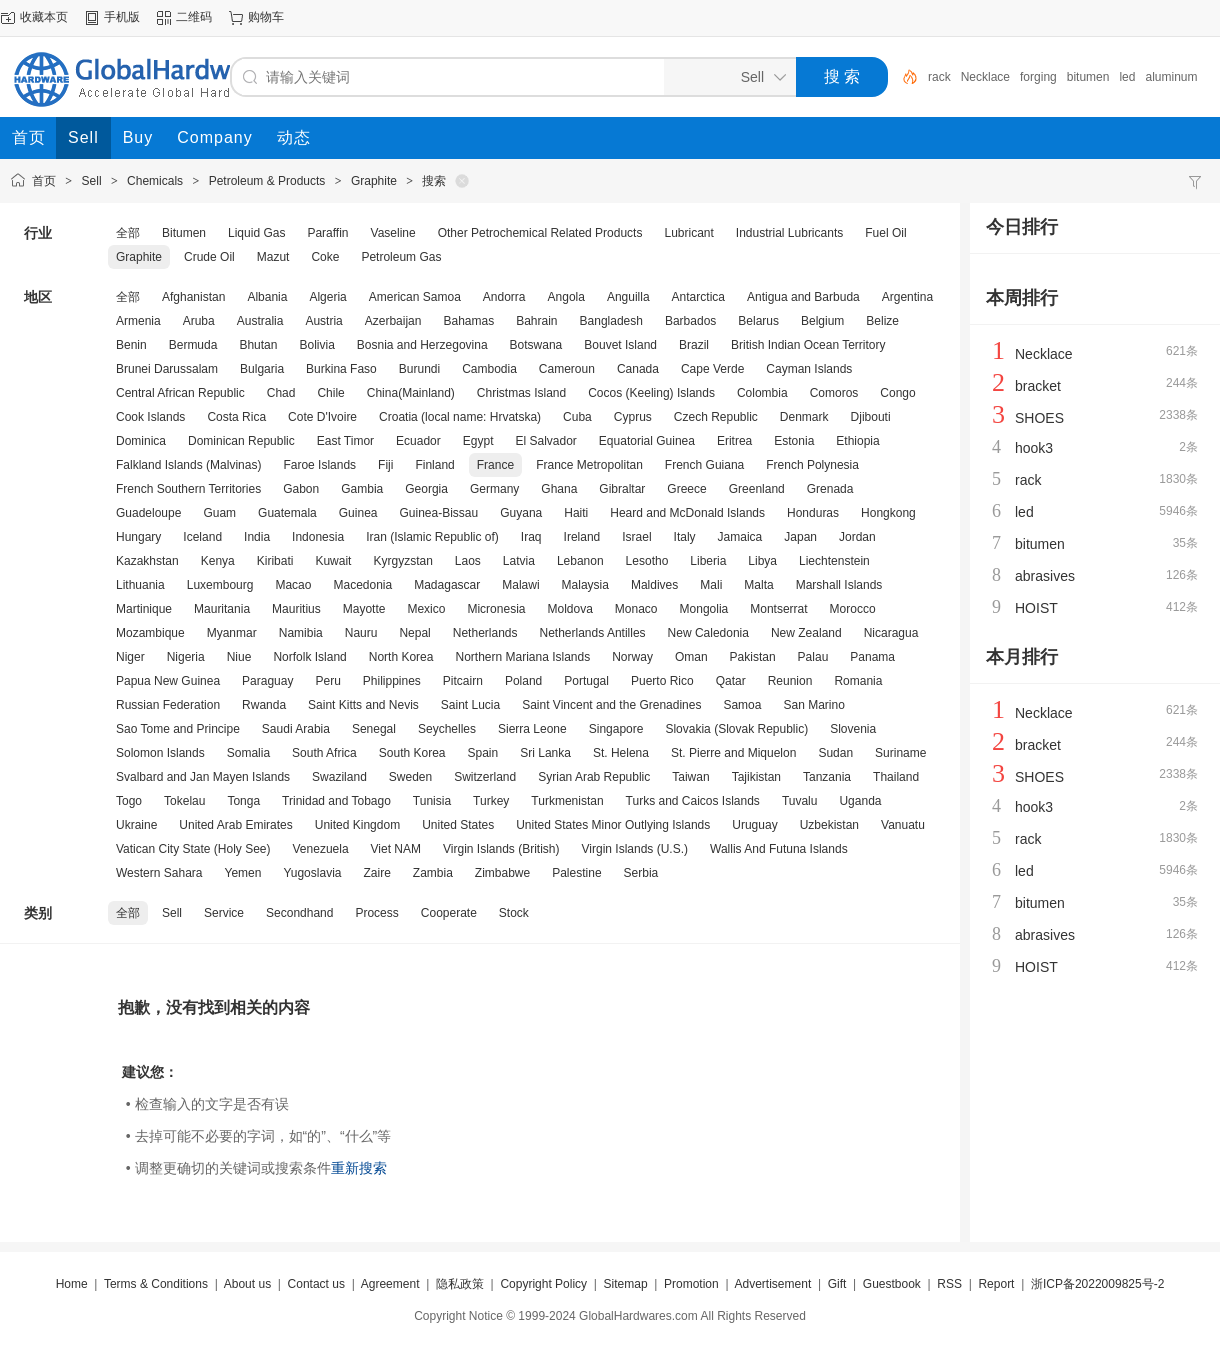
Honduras (813, 513)
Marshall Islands (839, 585)
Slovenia (853, 729)
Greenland (757, 489)
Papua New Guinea (168, 681)
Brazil (694, 345)
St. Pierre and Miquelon (733, 753)
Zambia (433, 873)
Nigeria (186, 657)
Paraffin (327, 233)
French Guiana (704, 465)
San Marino (813, 705)
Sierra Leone (532, 729)
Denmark (804, 417)
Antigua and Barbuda (803, 297)
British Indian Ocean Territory (808, 345)
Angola (566, 297)
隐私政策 (460, 1284)
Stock (514, 913)
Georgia (426, 489)
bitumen (1088, 77)
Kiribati (275, 561)
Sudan (835, 753)
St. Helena (621, 753)
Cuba (577, 417)
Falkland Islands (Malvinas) (188, 465)
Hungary (138, 537)
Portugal (586, 681)
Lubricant (688, 233)
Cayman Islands (809, 369)
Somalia (248, 753)
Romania (858, 681)
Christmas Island (521, 393)
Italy (685, 537)
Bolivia (316, 345)
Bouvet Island (620, 345)
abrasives (1045, 576)
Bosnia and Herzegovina (422, 345)
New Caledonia (708, 633)
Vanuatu (903, 825)
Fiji (385, 465)
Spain (483, 753)
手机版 (122, 17)
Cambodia (489, 369)
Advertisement (773, 1284)
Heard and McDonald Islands (687, 513)
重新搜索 (359, 1168)
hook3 (1034, 448)
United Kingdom (357, 825)
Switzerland (485, 777)
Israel (636, 537)
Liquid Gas (256, 233)
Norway (632, 657)
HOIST (1036, 608)
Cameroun (567, 369)
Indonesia (318, 537)
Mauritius (296, 609)
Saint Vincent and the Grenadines (611, 705)
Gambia (362, 489)
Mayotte (364, 609)
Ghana (559, 489)
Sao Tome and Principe (178, 729)
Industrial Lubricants (789, 233)
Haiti (576, 513)
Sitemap (626, 1284)
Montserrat (778, 609)
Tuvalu (800, 801)
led (1127, 77)
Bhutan (258, 345)
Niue (239, 657)
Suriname (900, 753)
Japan (800, 537)
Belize (882, 321)
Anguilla (628, 297)
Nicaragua (891, 633)
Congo (897, 393)
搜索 (434, 181)
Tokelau (184, 801)
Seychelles (447, 729)
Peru (327, 681)
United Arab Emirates (235, 825)
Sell (92, 181)
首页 (44, 181)
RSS (949, 1284)
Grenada (830, 489)
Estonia (794, 441)
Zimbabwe (502, 873)
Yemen (243, 873)
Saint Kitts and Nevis (363, 705)
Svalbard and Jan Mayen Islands (203, 777)
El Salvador (545, 441)
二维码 (194, 17)
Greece (686, 489)
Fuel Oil (885, 233)
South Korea (412, 753)
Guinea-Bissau (438, 513)
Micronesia (496, 609)
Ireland (582, 537)
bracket (1038, 386)
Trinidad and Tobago (336, 801)
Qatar (731, 681)
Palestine (576, 873)
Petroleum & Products (267, 181)
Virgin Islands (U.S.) (635, 849)
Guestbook (892, 1284)
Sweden (410, 777)
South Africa (324, 753)
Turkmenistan (567, 801)
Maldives (654, 585)
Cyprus (633, 417)
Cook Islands (150, 417)
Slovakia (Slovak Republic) (736, 729)
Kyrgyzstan (402, 561)
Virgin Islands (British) (501, 849)
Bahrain (536, 321)
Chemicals (155, 181)
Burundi (419, 369)
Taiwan (690, 777)
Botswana (536, 345)
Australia (260, 321)
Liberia (708, 561)
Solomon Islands (160, 753)
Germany (494, 489)
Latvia (519, 561)
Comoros (834, 393)
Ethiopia (857, 441)
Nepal (414, 633)
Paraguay (267, 681)
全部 (128, 233)
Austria (323, 321)
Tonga (243, 801)
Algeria (327, 297)
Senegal (374, 729)
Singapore (616, 729)
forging (1038, 77)
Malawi (520, 585)
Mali (711, 585)
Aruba (199, 321)
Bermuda (193, 345)
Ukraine (136, 825)
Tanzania (827, 777)
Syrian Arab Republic (594, 777)
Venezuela (321, 849)
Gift (837, 1284)
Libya (762, 561)
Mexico (426, 609)
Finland (434, 465)
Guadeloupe (148, 513)
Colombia (762, 393)
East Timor (345, 441)
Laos (468, 561)
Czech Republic (716, 417)
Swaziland (339, 777)
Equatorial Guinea (647, 441)
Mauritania (222, 609)
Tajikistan (756, 777)
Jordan (857, 537)
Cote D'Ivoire (322, 417)
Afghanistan (193, 297)
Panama (872, 657)
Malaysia (585, 585)
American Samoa (415, 297)
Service (224, 913)
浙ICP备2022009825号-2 (1097, 1284)
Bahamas (468, 321)
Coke (325, 257)
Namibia (301, 633)
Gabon (301, 489)
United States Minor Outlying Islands (613, 825)
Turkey (491, 801)
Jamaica (740, 537)
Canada (638, 369)
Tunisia (432, 801)
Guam (219, 513)
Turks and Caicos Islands (693, 801)
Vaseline (393, 233)
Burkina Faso (341, 369)
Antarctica (698, 297)
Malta (758, 585)
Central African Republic (180, 393)
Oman (691, 657)
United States (458, 825)
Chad (281, 393)
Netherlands (485, 633)
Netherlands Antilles (593, 633)
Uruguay (754, 825)
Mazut (273, 257)
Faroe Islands (319, 465)
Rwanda (264, 705)
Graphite (374, 181)
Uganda (860, 801)
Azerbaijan (393, 321)
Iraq (531, 537)
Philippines (392, 681)
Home (72, 1284)
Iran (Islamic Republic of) (432, 537)
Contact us (316, 1284)
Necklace (985, 77)
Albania (267, 297)
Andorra (504, 297)
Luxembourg (220, 585)
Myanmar (232, 633)
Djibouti (871, 417)
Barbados (690, 321)
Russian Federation (168, 705)
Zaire (376, 873)
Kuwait (333, 561)
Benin (131, 345)
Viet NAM (396, 849)
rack (939, 77)
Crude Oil (209, 257)
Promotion (691, 1284)
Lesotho (647, 561)
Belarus (758, 321)
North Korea (401, 657)
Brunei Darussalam (167, 369)
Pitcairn (463, 681)
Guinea (358, 513)
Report (996, 1284)
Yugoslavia (312, 873)
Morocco (853, 609)
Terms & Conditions (156, 1284)
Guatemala (287, 513)
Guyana (521, 513)
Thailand (896, 777)
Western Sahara (159, 873)
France (495, 465)
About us (247, 1284)
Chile (330, 393)
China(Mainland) (411, 393)
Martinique (144, 609)
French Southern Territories (188, 489)
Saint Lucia (470, 705)
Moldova (569, 609)
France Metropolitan (589, 465)
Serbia (641, 873)
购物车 (266, 17)
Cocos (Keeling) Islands (651, 393)
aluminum (1171, 77)
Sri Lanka (545, 753)
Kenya (218, 561)
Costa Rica (236, 417)
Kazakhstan (147, 561)
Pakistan (753, 657)
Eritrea (734, 441)
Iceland (202, 537)
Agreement (390, 1284)
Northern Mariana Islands (522, 657)
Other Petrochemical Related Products (540, 233)
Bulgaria (262, 369)
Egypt (478, 441)
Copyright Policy (543, 1284)
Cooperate (449, 913)
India (257, 537)
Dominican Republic (241, 441)
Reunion (790, 681)
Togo (129, 801)
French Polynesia (812, 465)
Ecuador (418, 441)
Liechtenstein (834, 561)
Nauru (361, 633)
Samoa (742, 705)
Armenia (138, 321)
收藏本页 (44, 17)
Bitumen (184, 233)
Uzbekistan (829, 825)
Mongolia (704, 609)
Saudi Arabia (296, 729)
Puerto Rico (662, 681)
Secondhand (299, 913)
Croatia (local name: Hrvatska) (460, 417)
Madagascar (447, 585)
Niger (130, 657)
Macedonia (362, 585)
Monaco (636, 609)
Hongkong (888, 513)
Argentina (907, 297)
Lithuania (140, 585)
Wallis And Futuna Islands (779, 849)
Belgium (822, 321)
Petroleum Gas (401, 257)
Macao (293, 585)
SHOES (1039, 418)
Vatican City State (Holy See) (193, 849)
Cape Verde (712, 369)
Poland (523, 681)
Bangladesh (611, 321)
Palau (813, 657)
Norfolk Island (309, 657)
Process (376, 913)
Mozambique (150, 633)
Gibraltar (622, 489)
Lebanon (580, 561)
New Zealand (806, 633)
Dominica (141, 441)
